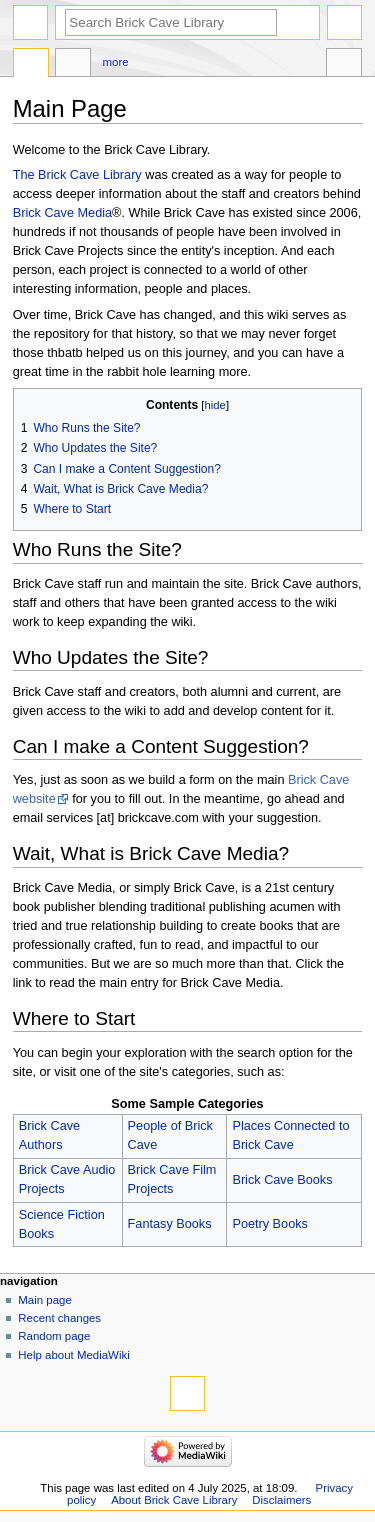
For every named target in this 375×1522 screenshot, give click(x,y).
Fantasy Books (170, 1224)
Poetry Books (269, 1224)
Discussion (73, 65)
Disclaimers (281, 1500)
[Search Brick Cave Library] (171, 22)
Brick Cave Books (282, 1180)
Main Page (31, 65)
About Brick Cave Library (174, 1500)
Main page (45, 1300)
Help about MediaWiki (73, 1355)
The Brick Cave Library (77, 175)
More (116, 62)
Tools (344, 65)
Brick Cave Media (62, 213)
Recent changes (59, 1318)
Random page (54, 1336)
